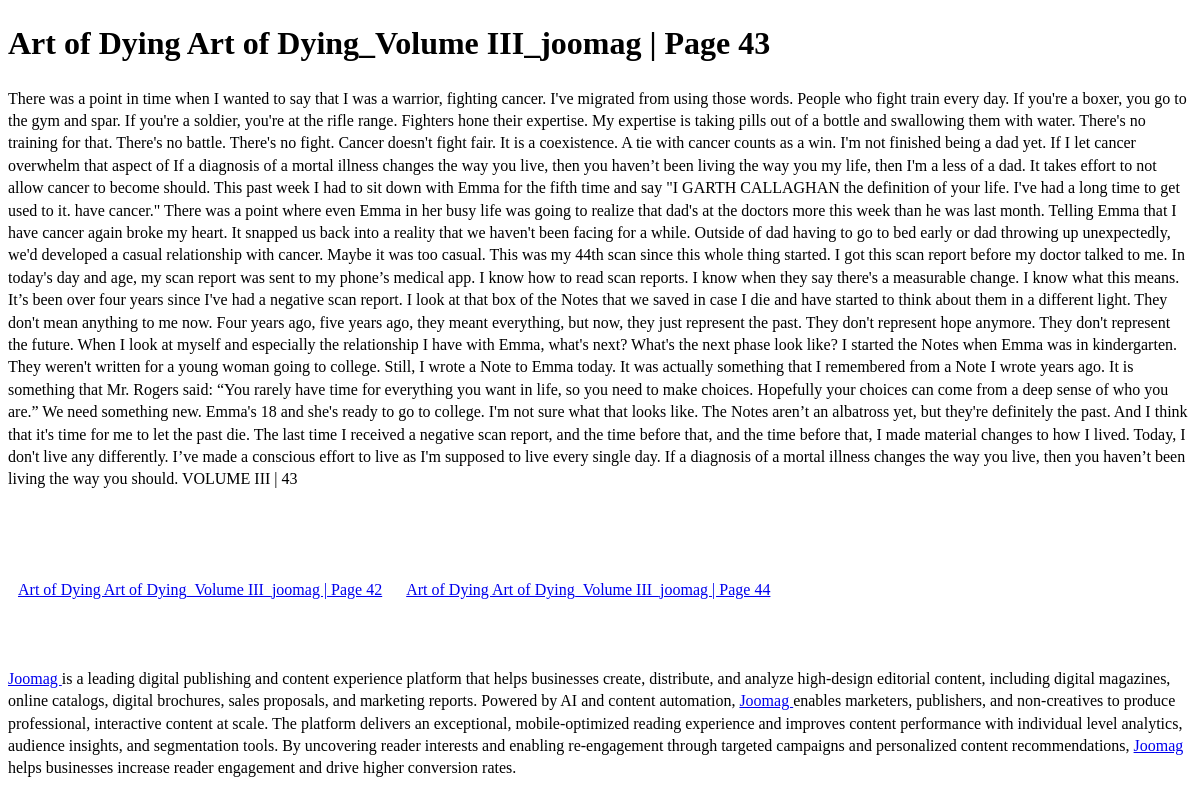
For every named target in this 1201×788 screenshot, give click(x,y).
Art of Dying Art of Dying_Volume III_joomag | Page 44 (588, 589)
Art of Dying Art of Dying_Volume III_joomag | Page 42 (200, 589)
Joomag (35, 678)
